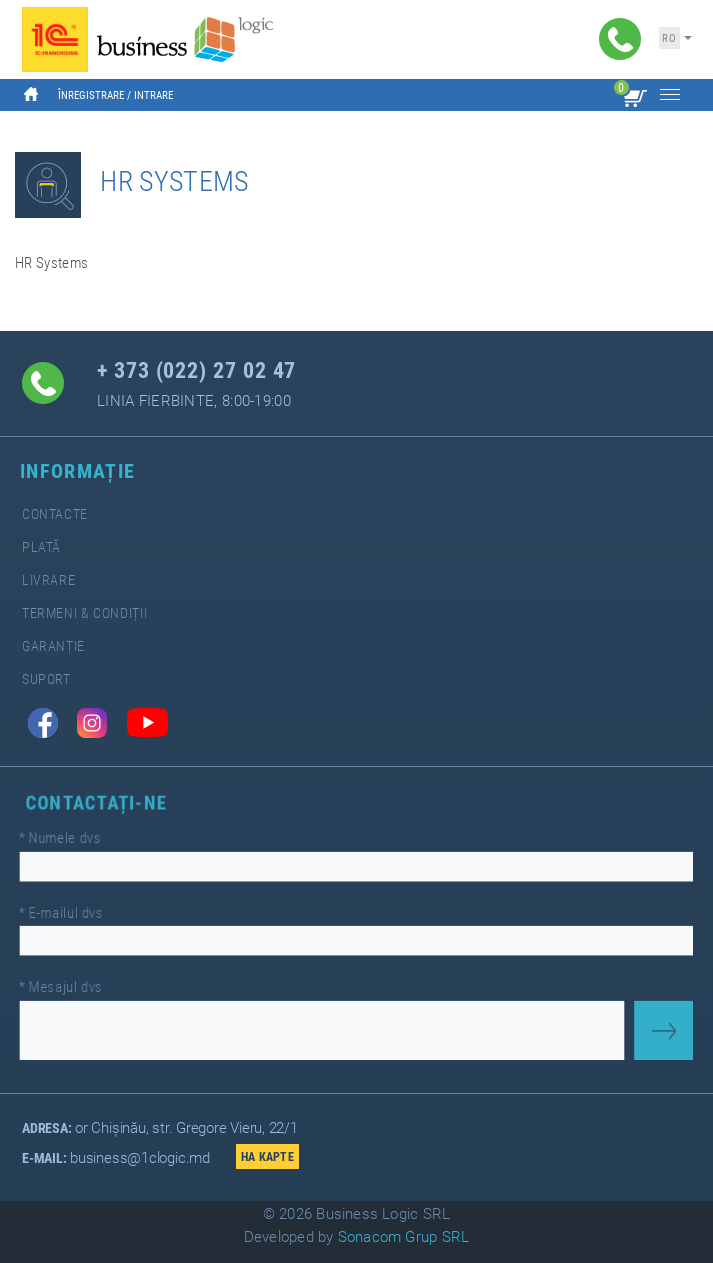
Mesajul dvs (76, 982)
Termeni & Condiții (84, 613)
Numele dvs (76, 841)
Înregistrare (91, 95)
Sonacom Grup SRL (404, 1237)
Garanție (53, 646)
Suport (46, 679)
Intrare (153, 95)
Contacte (55, 514)
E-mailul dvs (77, 912)
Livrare (48, 580)
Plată (41, 547)
